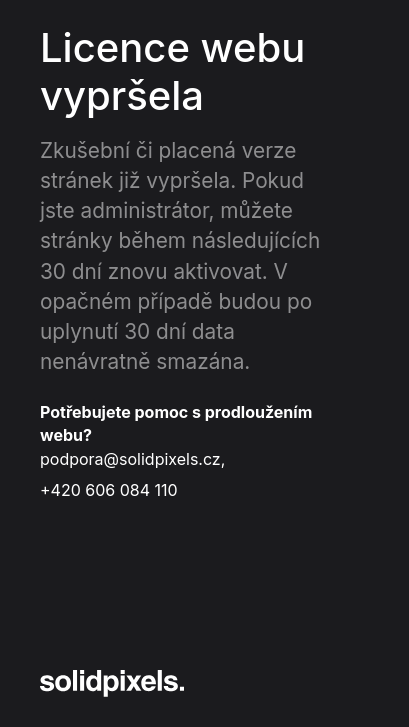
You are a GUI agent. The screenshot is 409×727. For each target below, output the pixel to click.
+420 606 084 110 (109, 490)
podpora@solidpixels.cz (130, 459)
